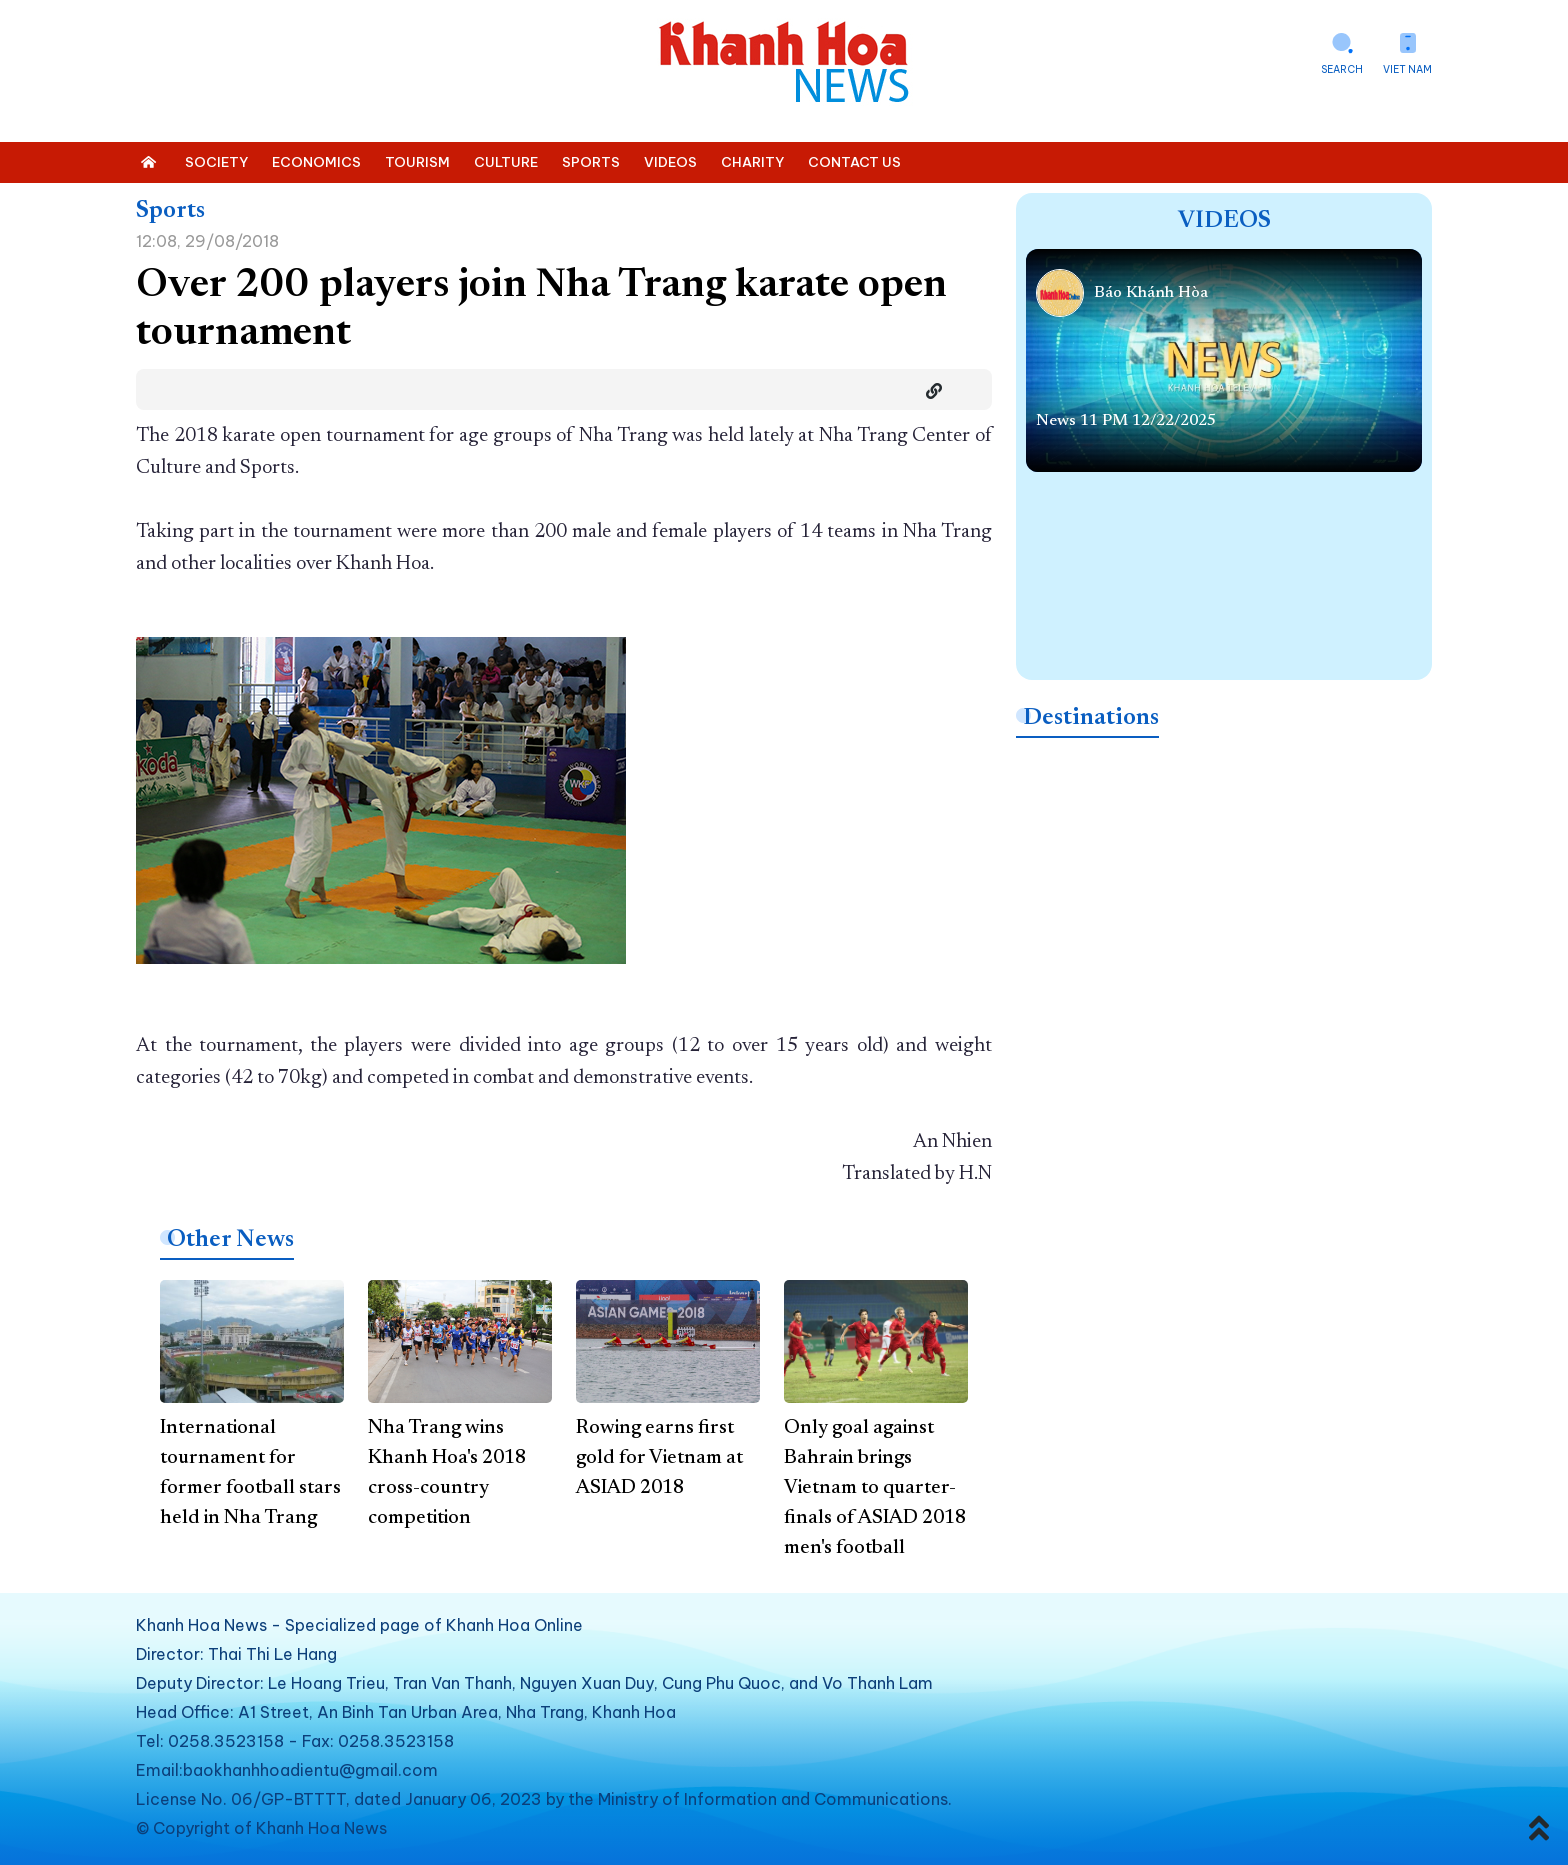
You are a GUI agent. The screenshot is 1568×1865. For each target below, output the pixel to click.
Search (1342, 69)
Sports (170, 211)
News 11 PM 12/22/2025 (1126, 421)
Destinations (1091, 718)
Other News (230, 1240)
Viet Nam (1407, 69)
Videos (1224, 221)
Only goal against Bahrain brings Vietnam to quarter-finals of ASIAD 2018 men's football (875, 1488)
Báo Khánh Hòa (1151, 293)
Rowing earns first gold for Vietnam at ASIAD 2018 (659, 1458)
